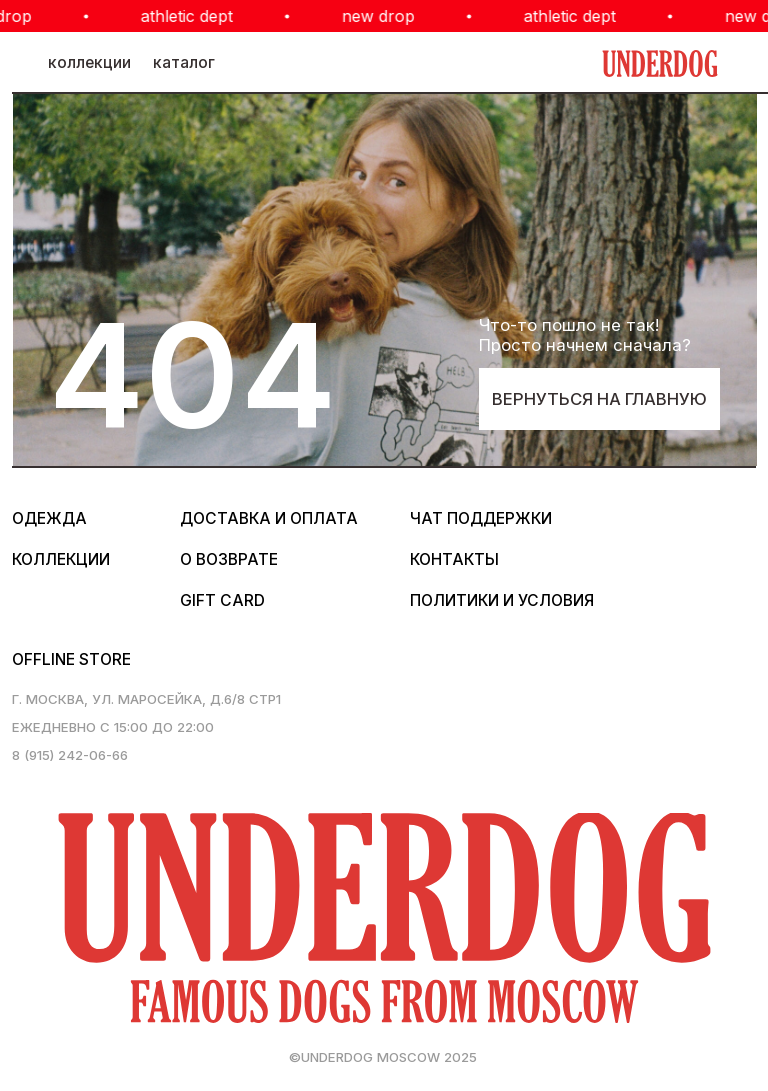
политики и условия (502, 600)
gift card (222, 600)
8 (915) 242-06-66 (70, 755)
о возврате (229, 559)
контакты (454, 559)
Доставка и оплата (269, 518)
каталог (184, 62)
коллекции (89, 62)
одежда (49, 518)
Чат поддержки (481, 518)
